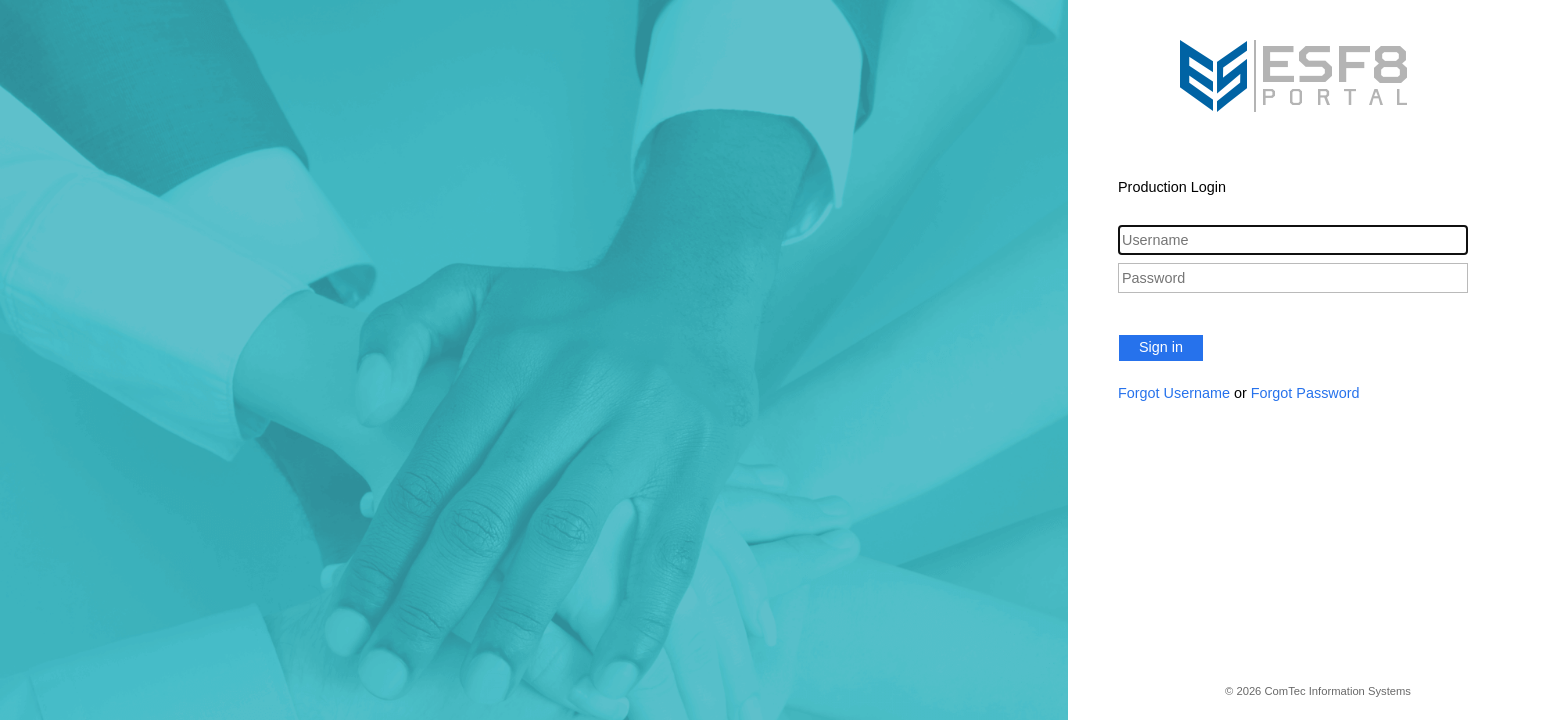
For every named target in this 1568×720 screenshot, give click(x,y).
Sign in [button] (1161, 347)
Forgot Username (1174, 393)
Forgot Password (1305, 393)
